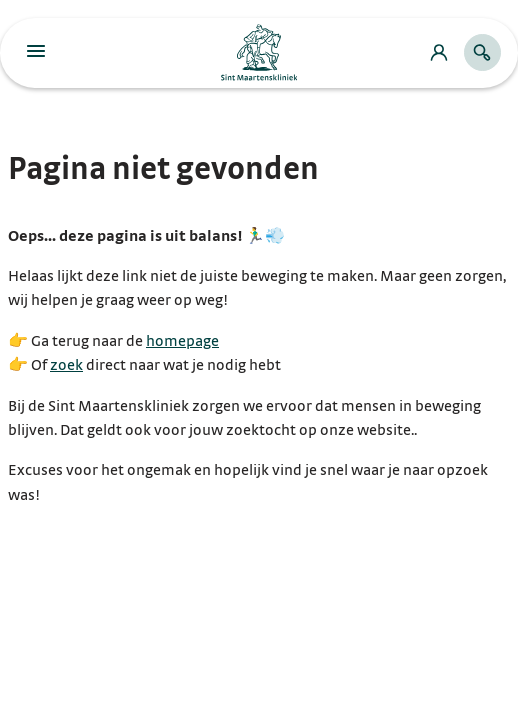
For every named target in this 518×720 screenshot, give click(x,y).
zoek (66, 365)
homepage (182, 341)
